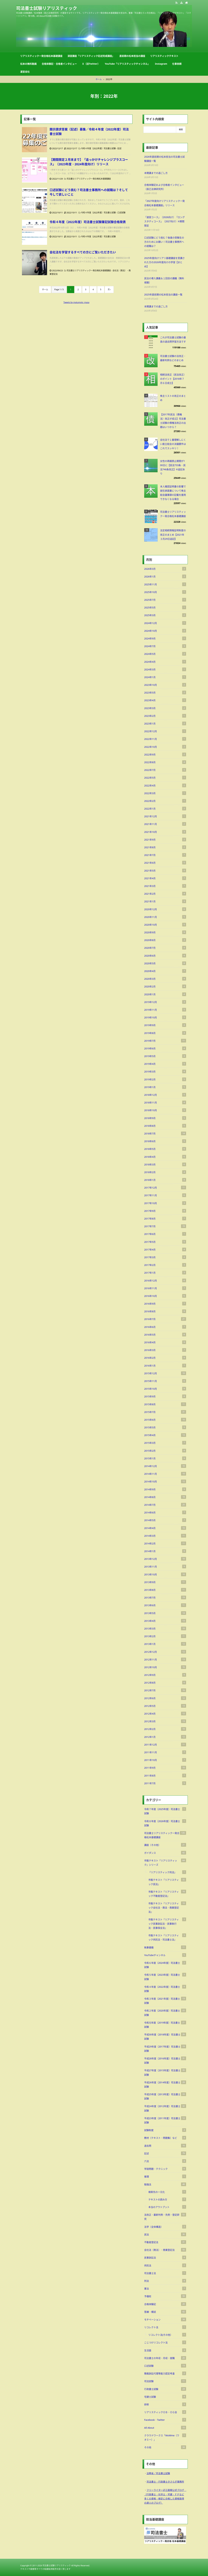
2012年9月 (164, 1675)
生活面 (164, 2350)
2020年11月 (164, 917)
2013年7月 (164, 1597)
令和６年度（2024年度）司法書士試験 (165, 1965)
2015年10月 (164, 1389)
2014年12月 (164, 1466)
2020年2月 (164, 986)
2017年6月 (164, 1234)
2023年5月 (164, 692)
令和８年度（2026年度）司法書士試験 (165, 1823)
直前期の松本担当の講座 (132, 55)
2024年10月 (164, 631)
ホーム (45, 289)
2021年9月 (164, 840)
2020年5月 (164, 963)
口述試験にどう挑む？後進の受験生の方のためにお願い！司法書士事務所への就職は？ (164, 242)
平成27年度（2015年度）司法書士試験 (165, 2072)
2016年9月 (164, 1304)
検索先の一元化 (166, 2192)
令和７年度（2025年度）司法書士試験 (165, 1811)
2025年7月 (164, 600)
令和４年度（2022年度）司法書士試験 (98, 148)
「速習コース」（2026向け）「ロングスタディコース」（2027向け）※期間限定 (164, 221)
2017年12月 (164, 1188)
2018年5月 (164, 1149)
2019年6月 (164, 1048)
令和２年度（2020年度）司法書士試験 (165, 2012)
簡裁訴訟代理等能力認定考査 (164, 2373)
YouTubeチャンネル (164, 1955)
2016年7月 (164, 1319)
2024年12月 (164, 623)
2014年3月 (164, 1536)
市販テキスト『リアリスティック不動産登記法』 (167, 1894)
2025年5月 (164, 607)
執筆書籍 (164, 1947)
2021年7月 (164, 855)
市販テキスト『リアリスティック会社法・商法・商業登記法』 (167, 1907)
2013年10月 (164, 1574)
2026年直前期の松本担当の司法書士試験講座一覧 (164, 158)
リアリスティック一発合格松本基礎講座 (41, 55)
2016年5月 (164, 1335)
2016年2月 (164, 1358)
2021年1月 (164, 901)
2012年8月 (164, 1683)
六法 (164, 2161)
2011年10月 (164, 1760)
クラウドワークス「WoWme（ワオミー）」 (165, 2437)
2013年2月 (164, 1636)
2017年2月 (164, 1265)
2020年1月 (164, 994)
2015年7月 (164, 1412)
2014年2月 (164, 1543)
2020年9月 (164, 932)
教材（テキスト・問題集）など (164, 2138)
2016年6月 (164, 1327)
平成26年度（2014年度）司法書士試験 (165, 2084)
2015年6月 (164, 1420)
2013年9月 (164, 1582)
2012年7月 (164, 1690)
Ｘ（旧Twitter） (91, 63)
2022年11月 (164, 739)
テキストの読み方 (166, 2199)
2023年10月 (164, 685)
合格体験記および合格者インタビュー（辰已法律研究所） (164, 187)
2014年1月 (164, 1551)
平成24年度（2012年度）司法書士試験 (165, 2108)
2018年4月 (164, 1157)
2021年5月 (164, 870)
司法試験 (164, 2381)
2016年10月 (164, 1296)
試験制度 (164, 2130)
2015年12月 (164, 1373)
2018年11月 (164, 1102)
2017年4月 (164, 1249)
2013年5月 (164, 1613)
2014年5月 (164, 1520)
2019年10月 (164, 1017)
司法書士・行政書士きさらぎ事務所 (165, 2481)
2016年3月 (164, 1350)
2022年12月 (164, 731)
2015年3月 (164, 1443)
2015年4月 (164, 1435)
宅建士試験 (164, 2397)
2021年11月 (164, 824)
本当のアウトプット (166, 2207)
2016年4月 (164, 1342)
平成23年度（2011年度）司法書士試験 (165, 2120)
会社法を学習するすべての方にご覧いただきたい (83, 252)
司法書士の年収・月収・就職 (164, 2358)
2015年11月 (164, 1381)
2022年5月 (164, 778)
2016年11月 (164, 1288)
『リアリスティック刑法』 (166, 1872)
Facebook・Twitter (164, 2420)
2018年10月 (164, 1110)
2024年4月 (164, 662)
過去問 (164, 2146)
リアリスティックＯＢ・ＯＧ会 (164, 2412)
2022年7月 (164, 770)
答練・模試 (164, 2312)
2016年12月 (164, 1280)
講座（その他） (164, 1845)
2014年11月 (164, 1474)
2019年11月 (164, 1010)
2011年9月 (164, 1768)
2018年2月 (164, 1172)
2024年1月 (164, 677)
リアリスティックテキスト (164, 55)
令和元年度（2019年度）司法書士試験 (165, 2025)
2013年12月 (164, 1559)
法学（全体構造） (164, 2227)
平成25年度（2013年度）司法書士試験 (165, 2096)
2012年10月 (164, 1667)
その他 (164, 2447)
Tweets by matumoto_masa (76, 302)
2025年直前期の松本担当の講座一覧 (163, 294)
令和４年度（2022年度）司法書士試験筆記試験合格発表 (88, 222)
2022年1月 (164, 809)
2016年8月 (164, 1311)
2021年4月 (164, 878)
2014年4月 (164, 1528)
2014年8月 (164, 1497)
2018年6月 (164, 1141)
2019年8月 (164, 1033)
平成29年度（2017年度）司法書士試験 (165, 2048)
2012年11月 (164, 1659)
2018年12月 (164, 1095)
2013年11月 (164, 1566)
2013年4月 (164, 1621)
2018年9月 (164, 1118)
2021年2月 (164, 894)
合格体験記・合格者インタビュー (59, 63)
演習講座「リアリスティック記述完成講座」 (90, 55)
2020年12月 (164, 909)
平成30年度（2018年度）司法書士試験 (165, 2036)
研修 (164, 2404)
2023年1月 (164, 723)
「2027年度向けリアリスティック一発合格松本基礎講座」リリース (164, 203)
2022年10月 (164, 747)
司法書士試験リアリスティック (46, 8)
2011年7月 (164, 1783)
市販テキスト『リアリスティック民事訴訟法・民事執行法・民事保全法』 (167, 1923)
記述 (119, 148)
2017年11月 (164, 1195)
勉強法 (164, 2184)
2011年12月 (164, 1745)
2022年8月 (164, 762)
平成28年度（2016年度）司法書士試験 (165, 2060)
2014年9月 (164, 1489)
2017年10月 (164, 1203)
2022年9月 (164, 754)
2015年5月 (164, 1427)
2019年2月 (164, 1079)
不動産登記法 (164, 2242)
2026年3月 (164, 569)
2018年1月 (164, 1180)
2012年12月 (164, 1652)
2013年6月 (164, 1605)
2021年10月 (164, 832)
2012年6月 (164, 1698)
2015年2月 (164, 1451)
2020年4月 (164, 971)
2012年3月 (164, 1721)
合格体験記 (164, 2304)
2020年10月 (164, 925)
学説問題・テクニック (164, 2169)
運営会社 (25, 71)
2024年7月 (164, 646)
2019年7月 (164, 1041)
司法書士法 (164, 2273)
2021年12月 (164, 816)
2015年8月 (164, 1404)
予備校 (164, 2296)
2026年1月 (164, 576)
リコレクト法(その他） (166, 2335)
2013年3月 (164, 1628)
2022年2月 (164, 801)
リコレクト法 (164, 2327)
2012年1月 (164, 1737)
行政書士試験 (164, 2389)
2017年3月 (164, 1257)
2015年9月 (164, 1396)
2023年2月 (164, 716)
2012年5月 (164, 1706)
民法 (164, 2234)
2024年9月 (164, 638)
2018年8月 (164, 1126)
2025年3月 (164, 615)
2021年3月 (164, 886)
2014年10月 (164, 1481)
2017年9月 (164, 1211)
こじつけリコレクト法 (164, 2342)
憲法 (164, 2288)
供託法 (164, 2265)
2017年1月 (164, 1273)
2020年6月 (164, 956)
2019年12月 (164, 1002)
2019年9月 (164, 1025)
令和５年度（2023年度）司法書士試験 (165, 1977)
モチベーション (164, 2319)
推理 (164, 2176)
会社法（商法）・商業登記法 (164, 2250)
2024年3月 (164, 669)
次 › (109, 289)
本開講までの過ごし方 (156, 173)
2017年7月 (164, 1226)
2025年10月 (164, 592)
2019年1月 (164, 1087)
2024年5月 (164, 654)
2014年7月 (164, 1505)
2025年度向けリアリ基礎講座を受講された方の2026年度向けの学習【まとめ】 (164, 262)
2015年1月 (164, 1458)
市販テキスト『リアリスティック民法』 (167, 1882)
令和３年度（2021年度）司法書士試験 (165, 2001)
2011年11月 (164, 1752)
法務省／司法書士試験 (158, 2473)
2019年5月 (164, 1056)
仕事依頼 (177, 63)
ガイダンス (164, 1853)
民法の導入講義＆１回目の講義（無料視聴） (164, 280)
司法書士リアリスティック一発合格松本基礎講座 (89, 178)
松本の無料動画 (28, 63)
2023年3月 (164, 708)
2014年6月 (164, 1512)
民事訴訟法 (164, 2257)
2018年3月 (164, 1164)
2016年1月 (164, 1366)
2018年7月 (164, 1133)
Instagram (161, 63)
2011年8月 (164, 1775)
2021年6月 (164, 863)
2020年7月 (164, 948)
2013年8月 (164, 1590)
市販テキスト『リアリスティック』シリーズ (165, 1862)
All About (164, 2428)
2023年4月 (164, 700)
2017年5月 (164, 1242)
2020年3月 (164, 979)
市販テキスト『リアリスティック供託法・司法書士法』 (167, 1937)
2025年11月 (164, 584)
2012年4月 (164, 1714)
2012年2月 (164, 1729)
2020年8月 (164, 940)
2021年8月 (164, 847)
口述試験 (121, 212)
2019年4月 (164, 1064)
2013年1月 (164, 1644)
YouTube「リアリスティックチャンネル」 (127, 63)
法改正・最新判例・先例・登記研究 (165, 2217)
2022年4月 (164, 785)
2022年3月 (164, 793)
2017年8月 (164, 1218)
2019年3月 (164, 1071)
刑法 (164, 2281)
